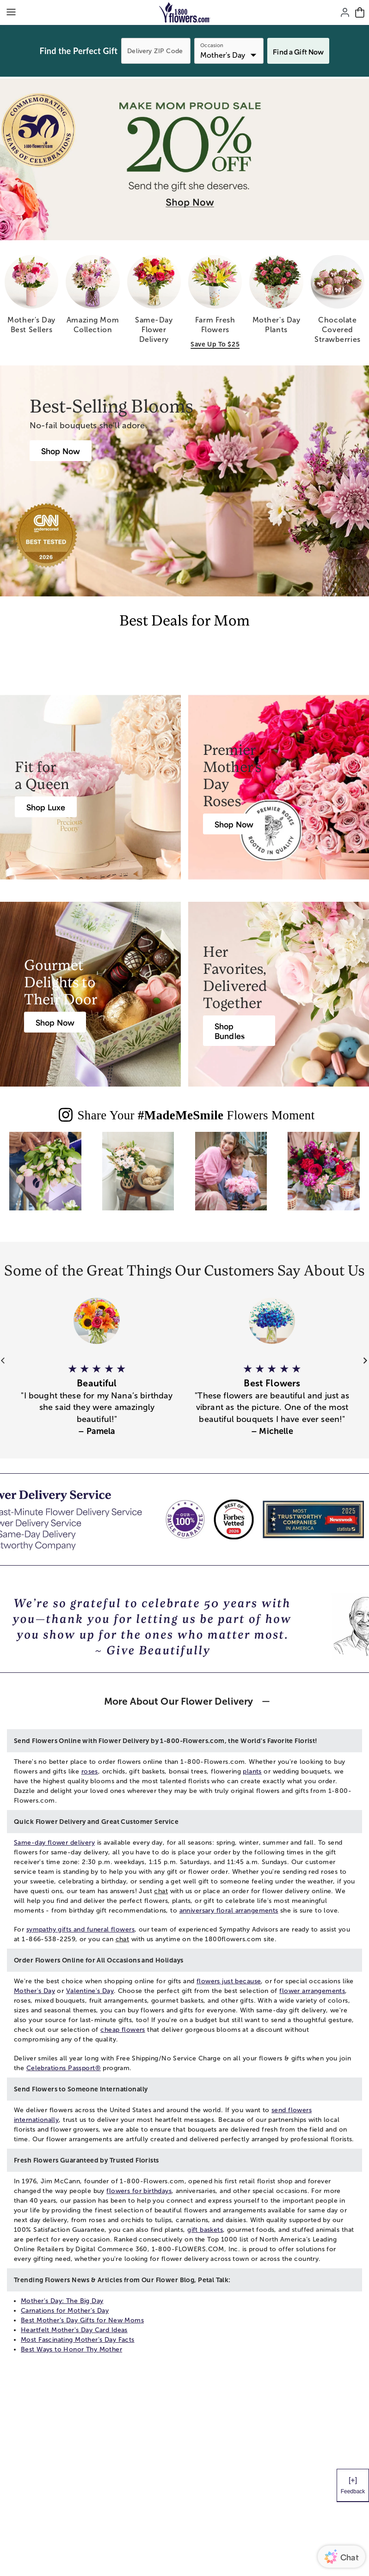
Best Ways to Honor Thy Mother (71, 2349)
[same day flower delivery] (154, 303)
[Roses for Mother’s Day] (234, 824)
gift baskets (205, 2229)
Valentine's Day (90, 1990)
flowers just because (229, 1981)
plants (252, 1771)
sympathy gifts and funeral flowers (80, 1929)
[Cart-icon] (360, 12)
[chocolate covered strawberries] (337, 303)
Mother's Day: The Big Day (62, 2300)
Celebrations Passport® (63, 2068)
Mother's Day (34, 1990)
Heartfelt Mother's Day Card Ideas (74, 2330)
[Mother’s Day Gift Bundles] (239, 1030)
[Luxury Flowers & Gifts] (46, 806)
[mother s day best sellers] (31, 298)
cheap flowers (122, 2029)
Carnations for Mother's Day (65, 2310)
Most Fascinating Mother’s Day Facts (78, 2339)
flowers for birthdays (139, 2190)
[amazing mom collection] (92, 298)
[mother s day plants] (276, 298)
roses (89, 1771)
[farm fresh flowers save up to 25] (215, 302)
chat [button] (161, 1891)
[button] (97, 1394)
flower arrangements (312, 1990)
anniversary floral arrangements (228, 1910)
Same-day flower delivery (54, 1842)
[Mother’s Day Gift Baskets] (55, 1022)
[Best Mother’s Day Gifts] (61, 450)
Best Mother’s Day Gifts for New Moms (82, 2320)
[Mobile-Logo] (184, 12)
